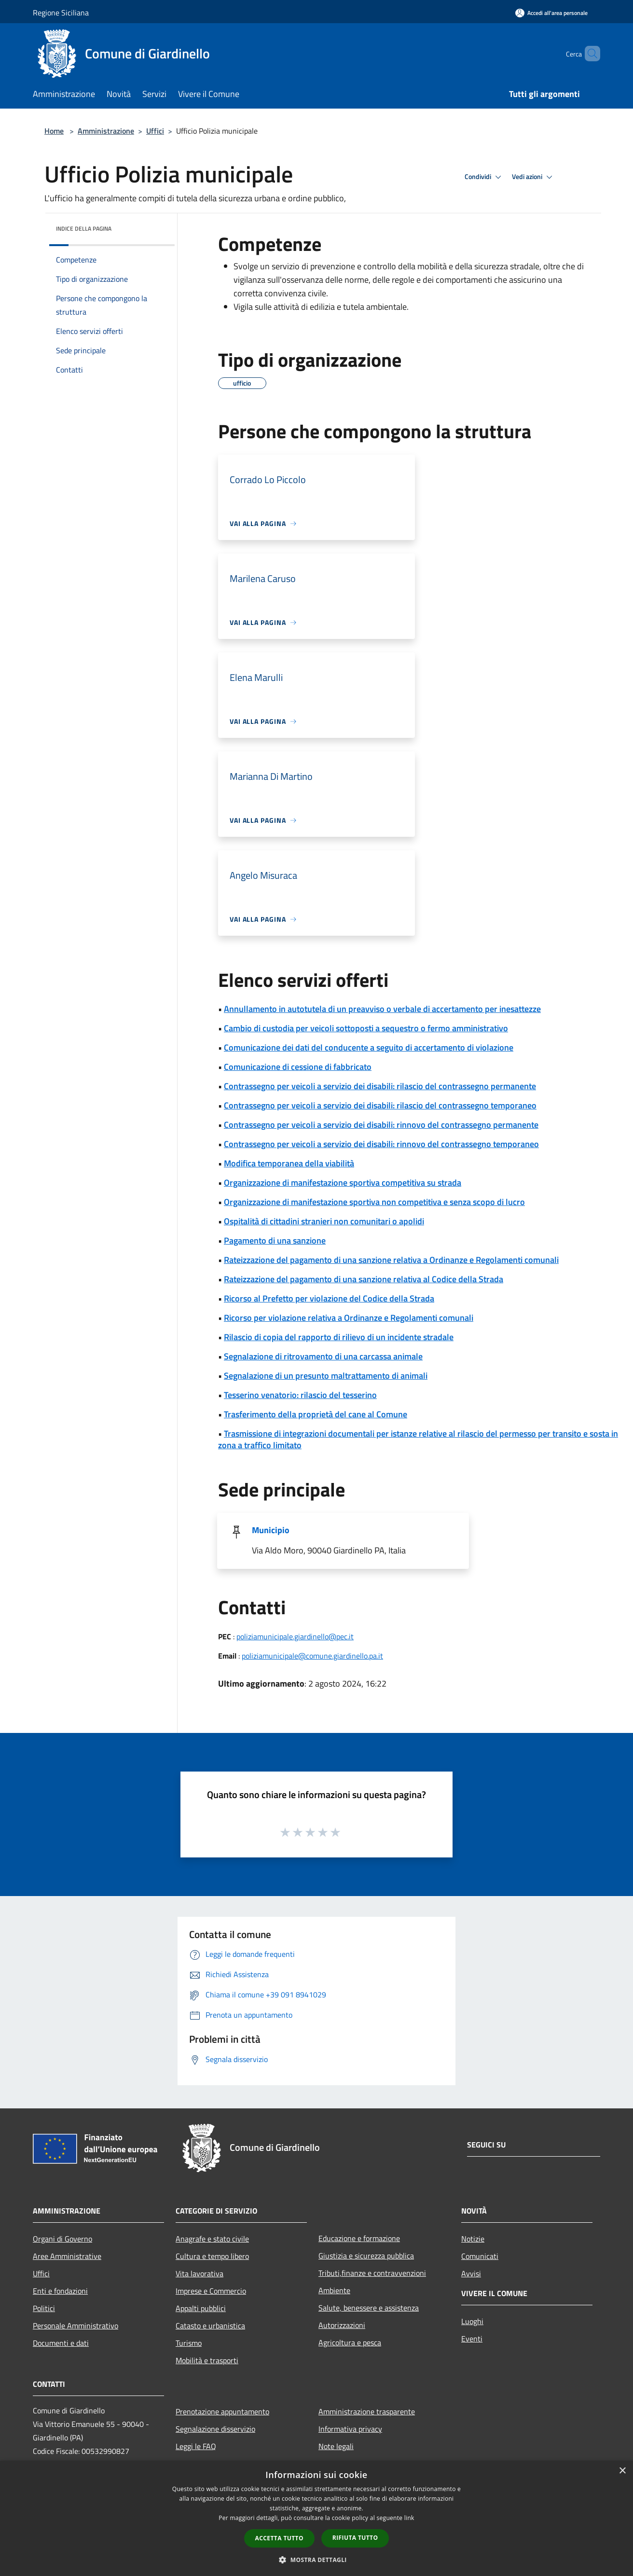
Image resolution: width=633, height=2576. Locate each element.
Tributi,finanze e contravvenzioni (372, 2273)
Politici (44, 2308)
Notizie (472, 2238)
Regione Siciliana (61, 12)
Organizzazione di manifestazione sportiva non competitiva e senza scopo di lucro (374, 1201)
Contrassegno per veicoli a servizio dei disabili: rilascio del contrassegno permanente (380, 1086)
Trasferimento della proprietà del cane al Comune (315, 1414)
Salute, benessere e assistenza (368, 2307)
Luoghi (472, 2321)
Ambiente (334, 2290)
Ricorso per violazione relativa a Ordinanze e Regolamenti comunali (348, 1317)
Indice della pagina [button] (83, 228)
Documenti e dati (61, 2343)
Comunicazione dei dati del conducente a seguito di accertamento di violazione (368, 1047)
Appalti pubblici (201, 2308)
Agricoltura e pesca (349, 2342)
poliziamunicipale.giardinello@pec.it (295, 1636)
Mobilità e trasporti (207, 2360)
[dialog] (316, 2518)
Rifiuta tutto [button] (355, 2538)
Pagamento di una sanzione (275, 1240)
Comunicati (479, 2256)
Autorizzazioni (341, 2325)
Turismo (189, 2343)
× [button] (622, 2471)
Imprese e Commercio (211, 2291)
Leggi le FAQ (196, 2446)
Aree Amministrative (67, 2256)
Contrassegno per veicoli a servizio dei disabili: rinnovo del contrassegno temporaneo (381, 1143)
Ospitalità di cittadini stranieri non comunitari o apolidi (324, 1221)
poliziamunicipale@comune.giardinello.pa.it (312, 1656)
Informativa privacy (350, 2429)
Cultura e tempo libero (212, 2256)
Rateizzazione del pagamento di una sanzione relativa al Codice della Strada (363, 1279)
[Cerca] (588, 53)
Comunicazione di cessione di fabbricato (298, 1066)
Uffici (155, 131)
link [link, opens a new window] (409, 2518)
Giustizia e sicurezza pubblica (366, 2255)
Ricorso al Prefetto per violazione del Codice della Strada (329, 1298)
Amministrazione (106, 131)
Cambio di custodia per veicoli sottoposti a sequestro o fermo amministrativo (366, 1028)
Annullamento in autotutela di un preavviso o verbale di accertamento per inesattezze (382, 1008)
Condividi (484, 177)
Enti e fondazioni (60, 2291)
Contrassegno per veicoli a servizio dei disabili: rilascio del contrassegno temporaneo (380, 1105)
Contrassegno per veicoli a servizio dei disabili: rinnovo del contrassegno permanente (381, 1124)
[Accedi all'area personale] (551, 12)
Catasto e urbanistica (210, 2325)
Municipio (270, 1530)
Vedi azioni (533, 177)
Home (54, 131)
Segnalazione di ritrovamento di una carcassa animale (323, 1356)
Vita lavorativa (199, 2273)
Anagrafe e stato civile (212, 2238)
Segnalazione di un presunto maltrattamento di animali (325, 1375)
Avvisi (471, 2273)
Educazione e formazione (359, 2238)
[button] (316, 2559)
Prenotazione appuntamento (222, 2411)
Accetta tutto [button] (279, 2538)
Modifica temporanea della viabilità (289, 1163)
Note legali (336, 2446)
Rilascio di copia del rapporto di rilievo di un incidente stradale (339, 1336)
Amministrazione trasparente (366, 2411)
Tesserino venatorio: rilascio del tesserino (300, 1394)
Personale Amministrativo (75, 2325)
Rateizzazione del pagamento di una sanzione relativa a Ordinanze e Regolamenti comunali (391, 1259)
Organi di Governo (62, 2238)
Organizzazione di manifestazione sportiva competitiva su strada (342, 1182)
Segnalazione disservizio (215, 2429)
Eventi (471, 2338)
